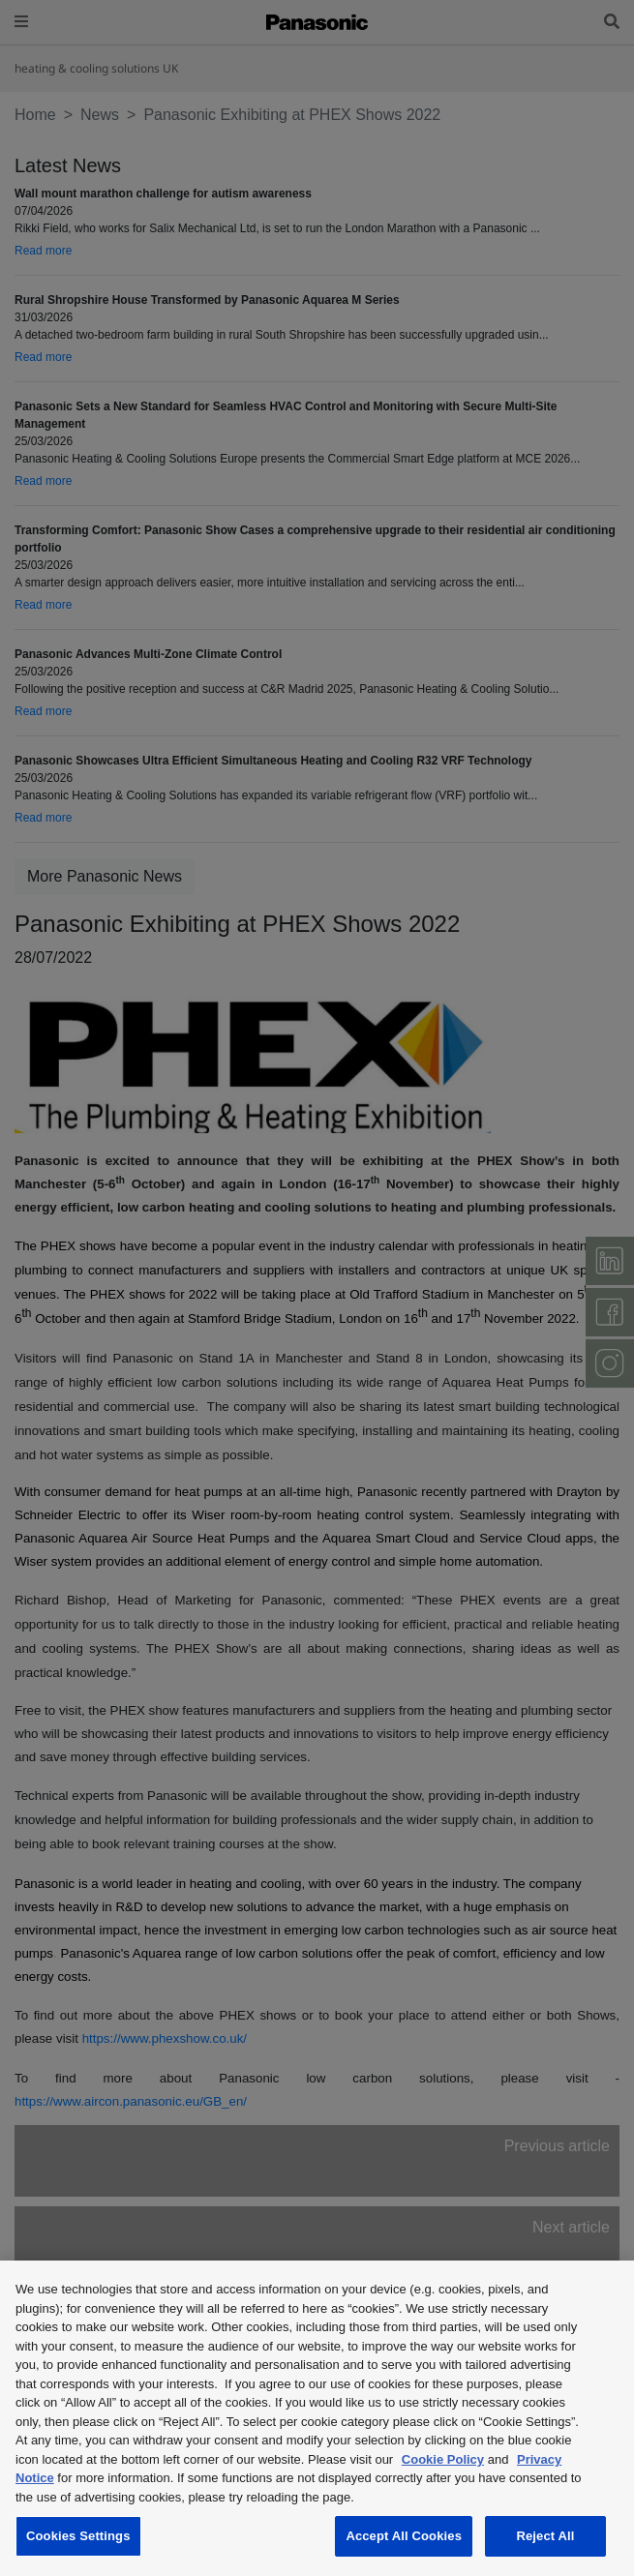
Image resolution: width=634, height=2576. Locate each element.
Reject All (545, 2536)
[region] (317, 2418)
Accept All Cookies (404, 2536)
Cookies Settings (78, 2536)
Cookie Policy (443, 2459)
